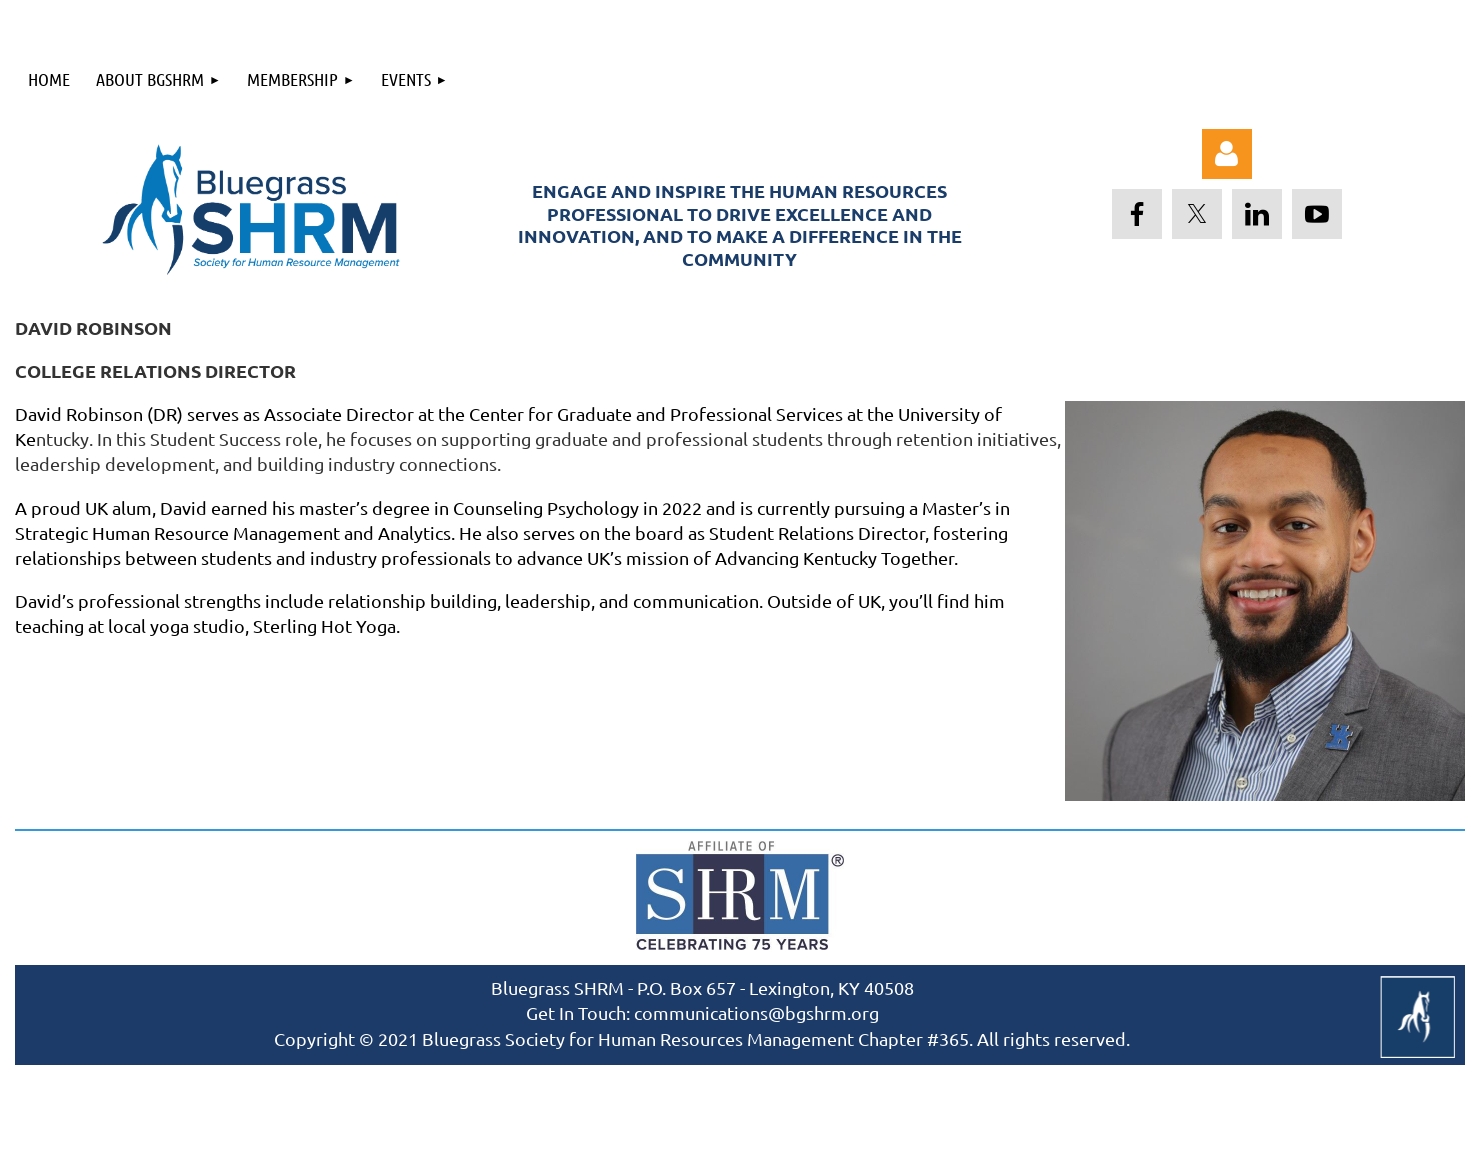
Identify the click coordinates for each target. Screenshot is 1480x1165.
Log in (1227, 154)
